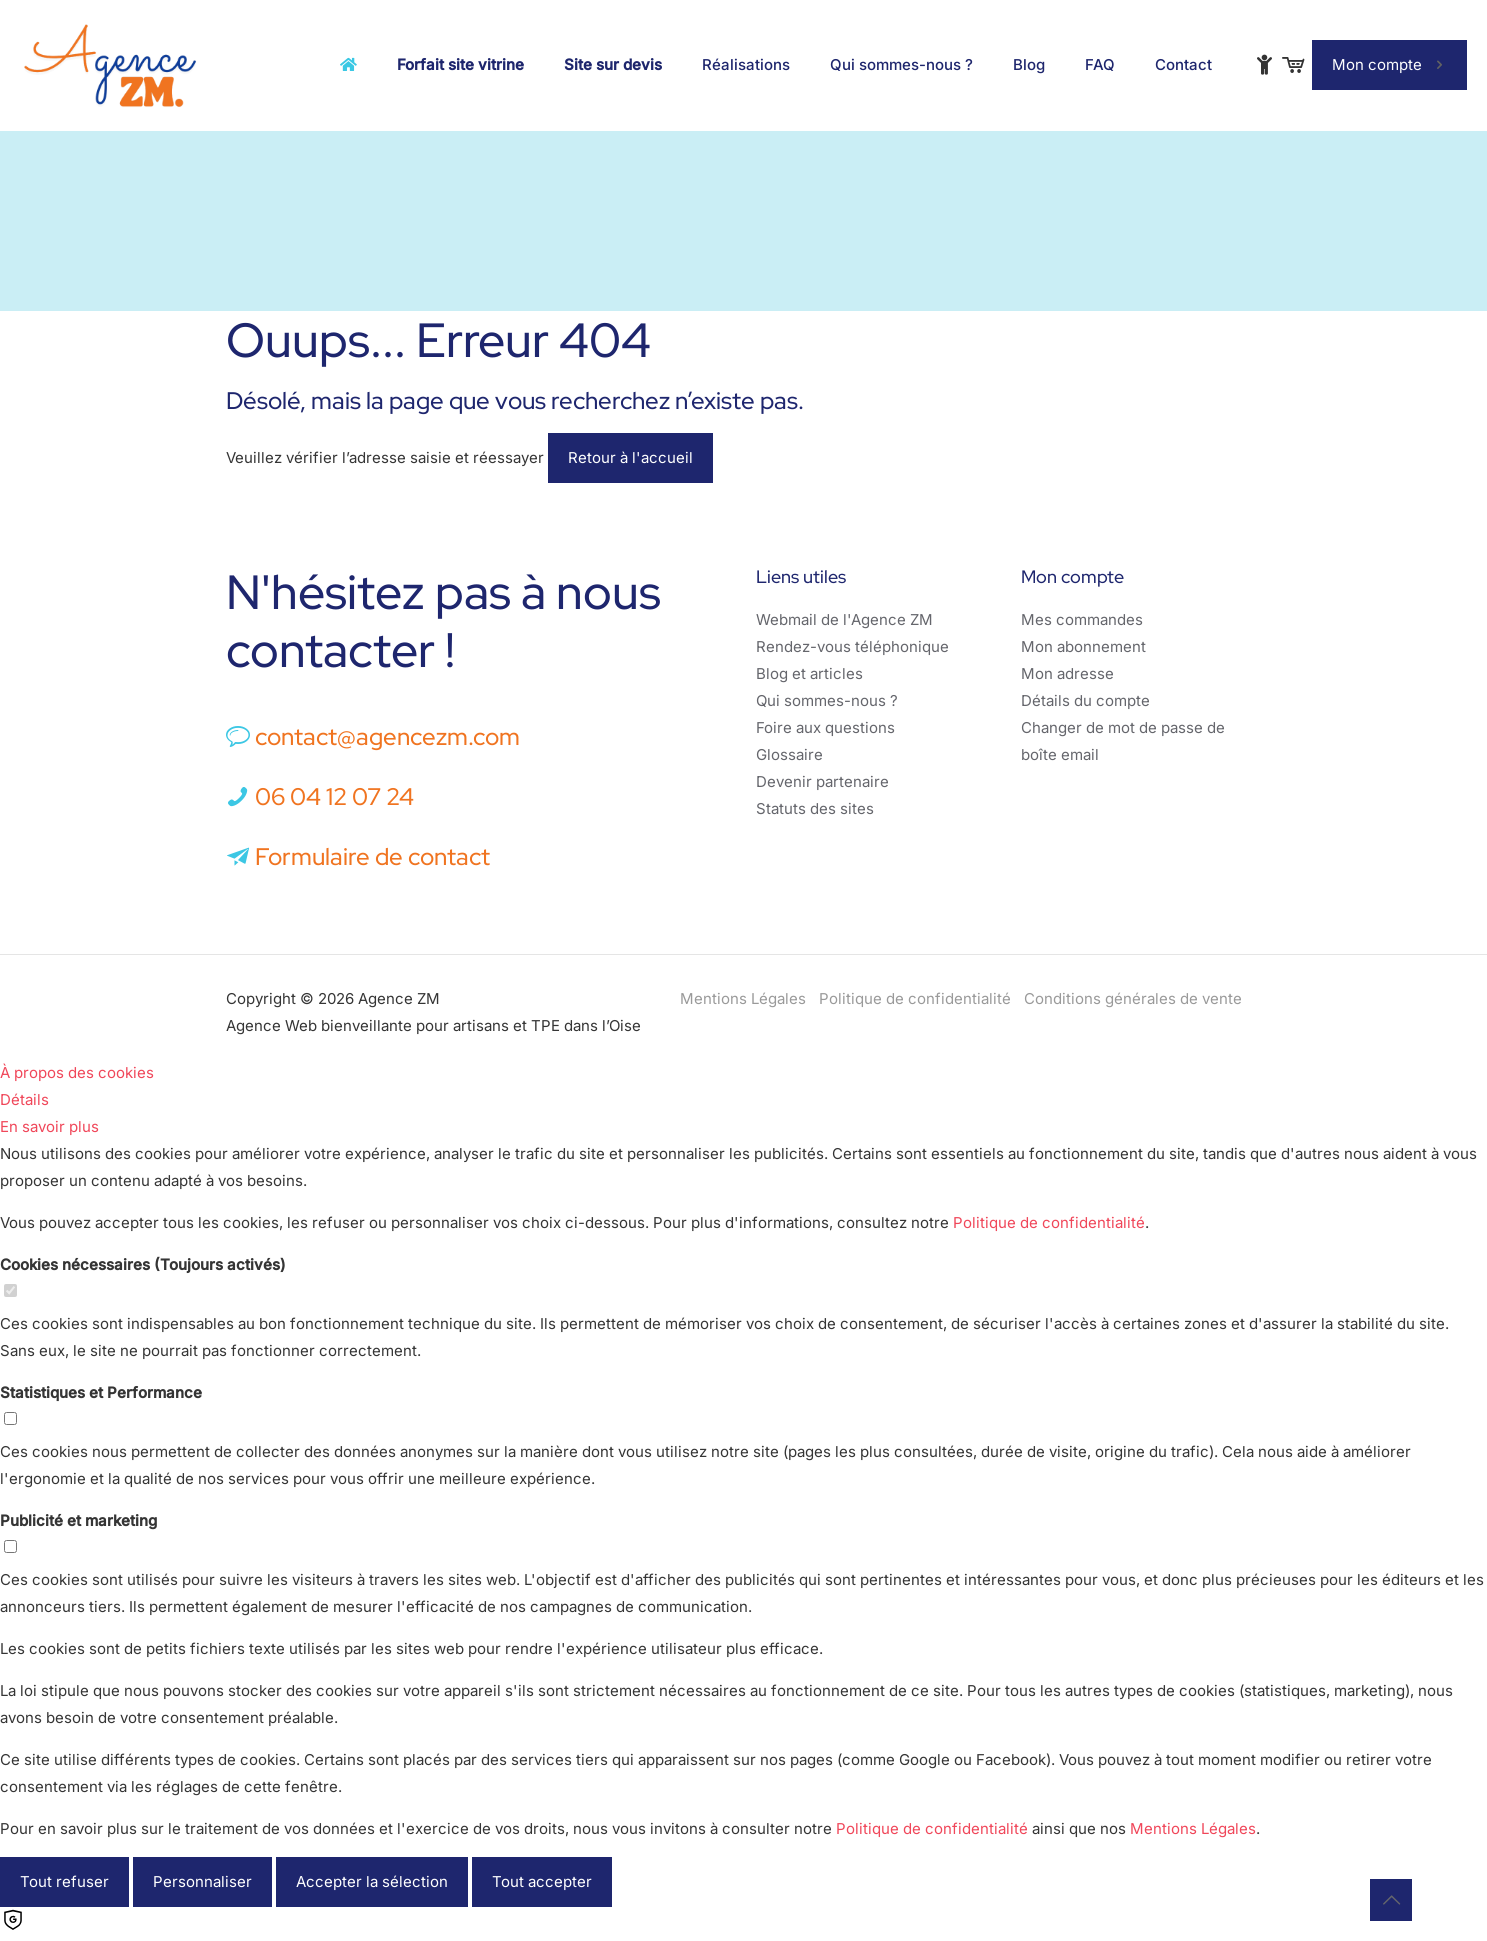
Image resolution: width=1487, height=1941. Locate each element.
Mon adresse (1067, 673)
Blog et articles (809, 673)
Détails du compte (1085, 700)
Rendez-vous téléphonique (852, 646)
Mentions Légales (743, 998)
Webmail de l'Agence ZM (844, 619)
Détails (24, 1099)
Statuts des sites (815, 808)
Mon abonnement (1083, 646)
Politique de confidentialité (915, 998)
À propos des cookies (77, 1072)
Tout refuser (64, 1881)
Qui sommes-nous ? (827, 700)
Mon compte (1389, 64)
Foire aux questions (825, 727)
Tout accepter (542, 1881)
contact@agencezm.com (387, 736)
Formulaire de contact (358, 856)
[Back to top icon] (1391, 1900)
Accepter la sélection (372, 1881)
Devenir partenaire (822, 781)
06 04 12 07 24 (334, 796)
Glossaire (789, 754)
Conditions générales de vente (1133, 998)
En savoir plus (49, 1126)
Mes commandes (1082, 619)
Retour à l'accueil (630, 457)
